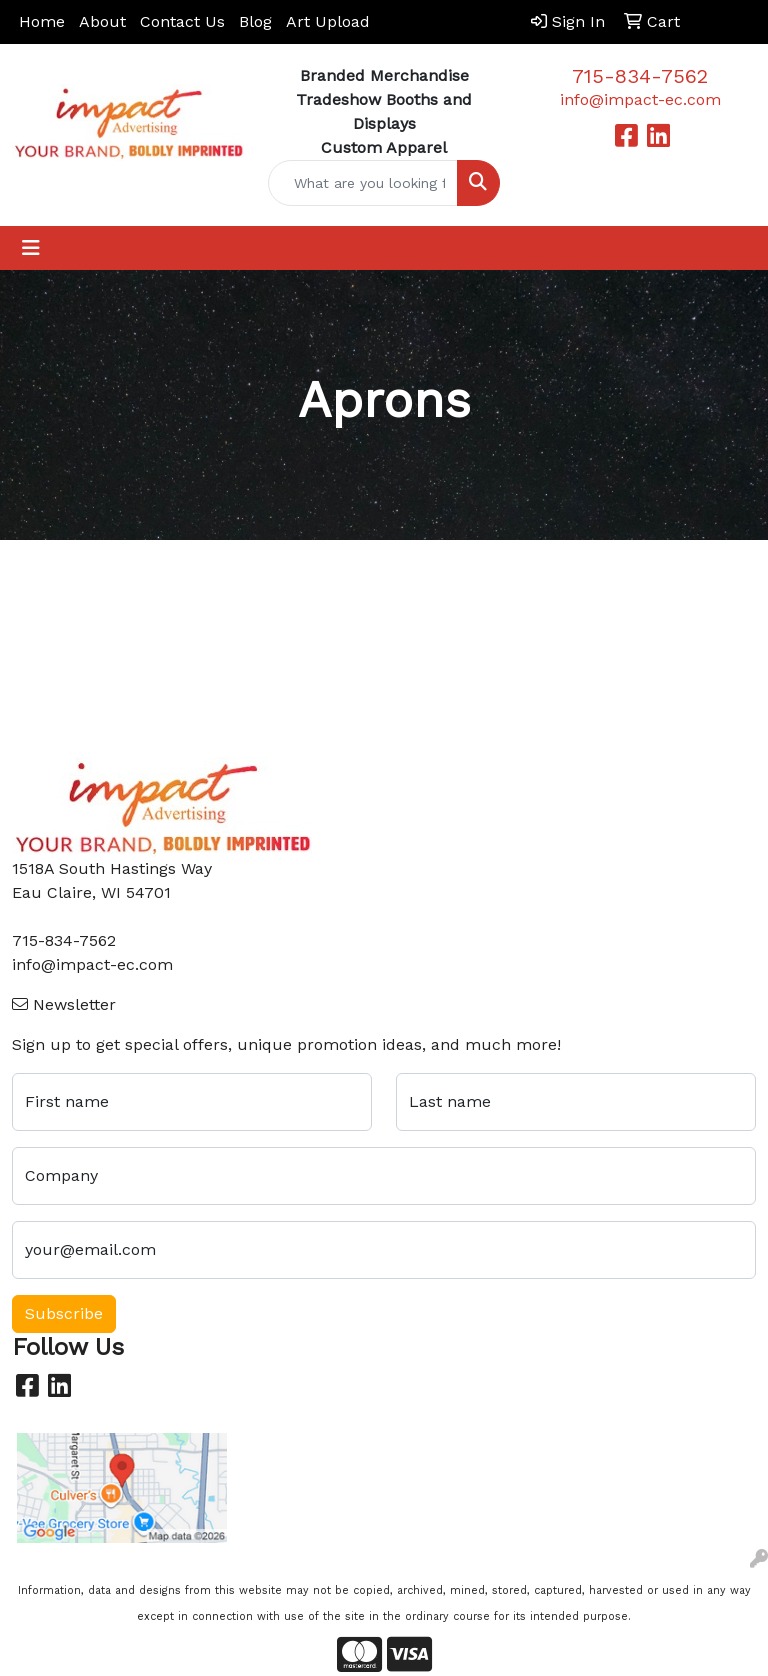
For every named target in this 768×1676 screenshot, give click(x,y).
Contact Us (182, 21)
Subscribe (64, 1313)
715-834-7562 (640, 76)
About (102, 21)
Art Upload (328, 21)
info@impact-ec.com (640, 99)
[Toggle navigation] (31, 248)
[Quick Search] (363, 183)
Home (42, 21)
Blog (255, 21)
